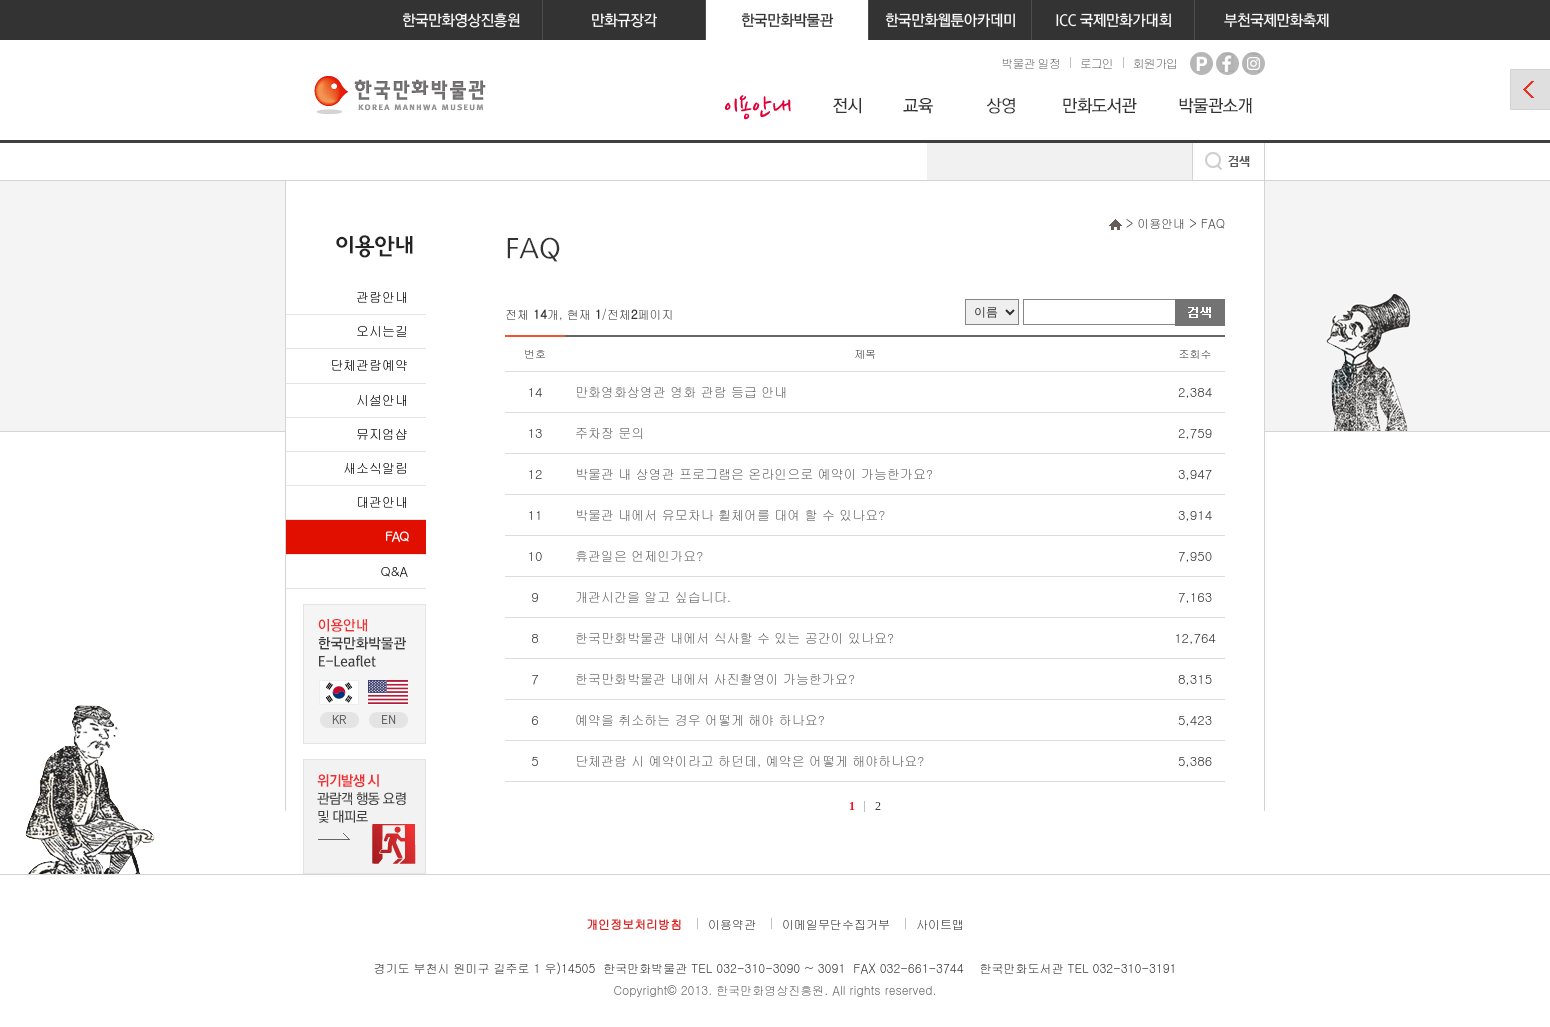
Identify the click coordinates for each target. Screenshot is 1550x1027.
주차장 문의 (609, 432)
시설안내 (382, 399)
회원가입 (1155, 62)
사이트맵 (940, 923)
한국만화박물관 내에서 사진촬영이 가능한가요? (715, 678)
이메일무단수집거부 (836, 923)
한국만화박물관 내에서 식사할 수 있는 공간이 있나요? (734, 637)
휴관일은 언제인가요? (639, 555)
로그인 (1096, 62)
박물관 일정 (1030, 62)
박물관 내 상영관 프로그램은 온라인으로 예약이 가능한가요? (754, 473)
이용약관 (732, 923)
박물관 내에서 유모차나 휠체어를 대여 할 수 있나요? (730, 514)
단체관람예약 (369, 364)
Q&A (394, 570)
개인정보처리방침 (634, 923)
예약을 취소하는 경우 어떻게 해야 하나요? (700, 719)
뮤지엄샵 (382, 433)
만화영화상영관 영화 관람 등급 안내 (681, 391)
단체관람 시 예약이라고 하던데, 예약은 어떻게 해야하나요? (749, 760)
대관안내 (382, 501)
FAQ (396, 535)
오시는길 (382, 330)
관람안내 (382, 296)
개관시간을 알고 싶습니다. (653, 596)
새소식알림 (375, 467)
